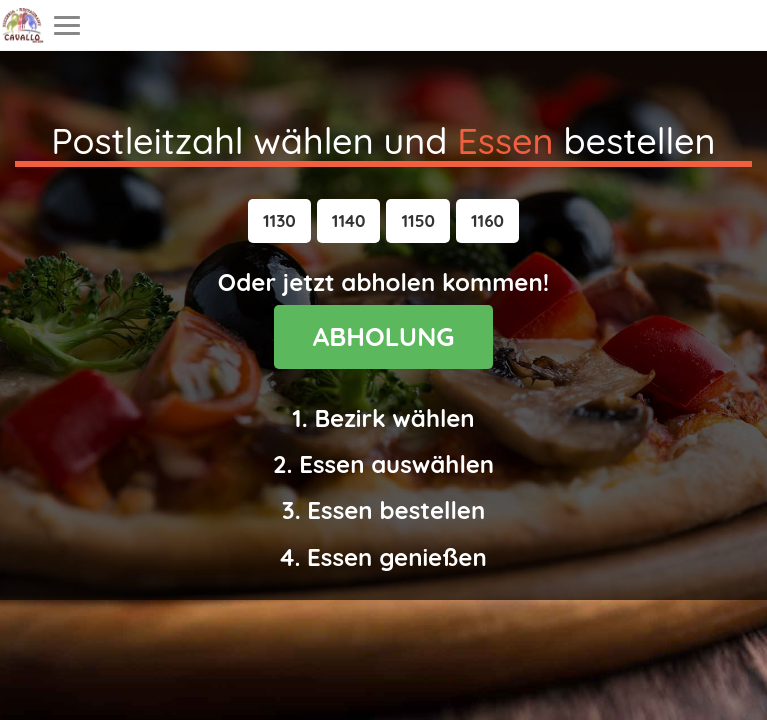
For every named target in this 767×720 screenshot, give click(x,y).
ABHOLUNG (384, 336)
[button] (279, 221)
